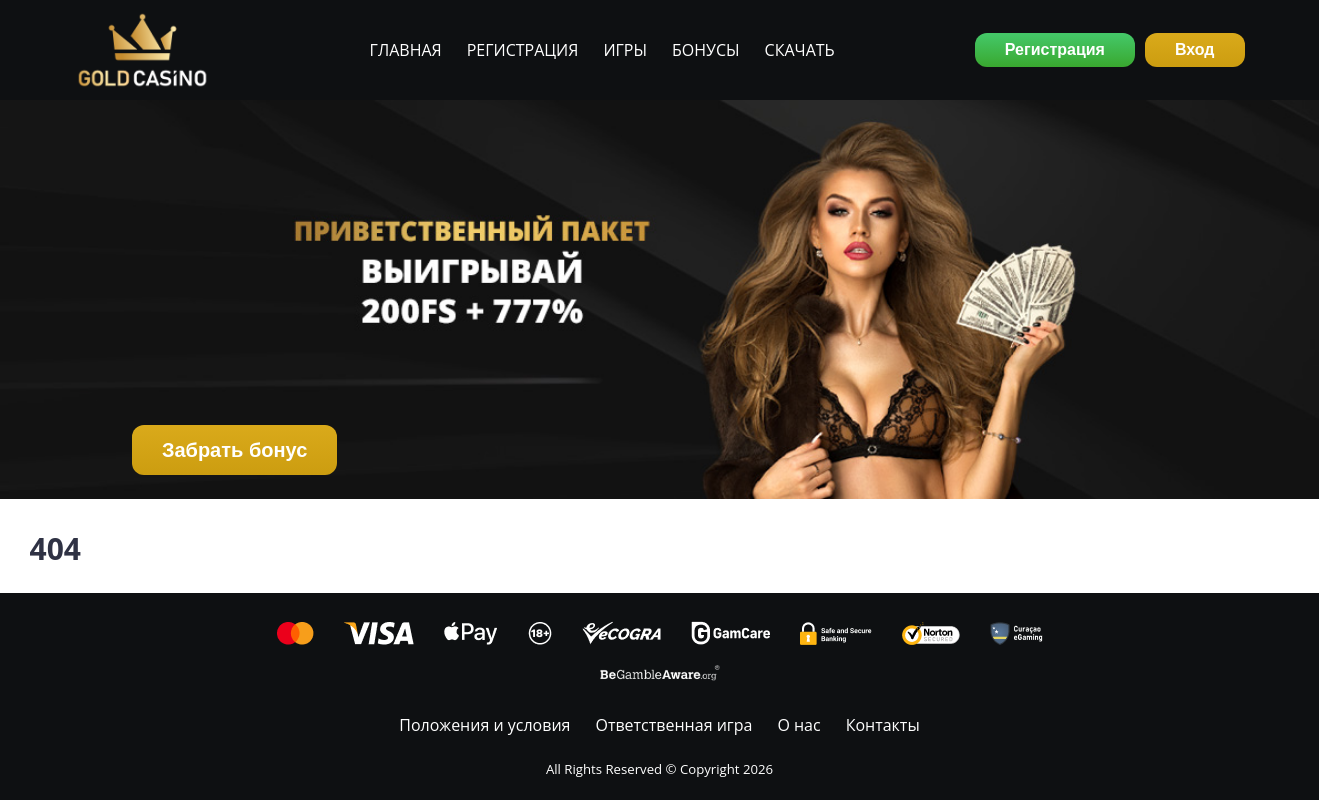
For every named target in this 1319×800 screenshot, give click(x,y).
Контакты (883, 725)
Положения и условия (484, 725)
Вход (1195, 49)
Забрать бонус (234, 450)
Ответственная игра (673, 725)
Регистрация (523, 50)
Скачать (800, 50)
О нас (798, 725)
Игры (625, 50)
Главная (406, 50)
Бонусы (706, 50)
